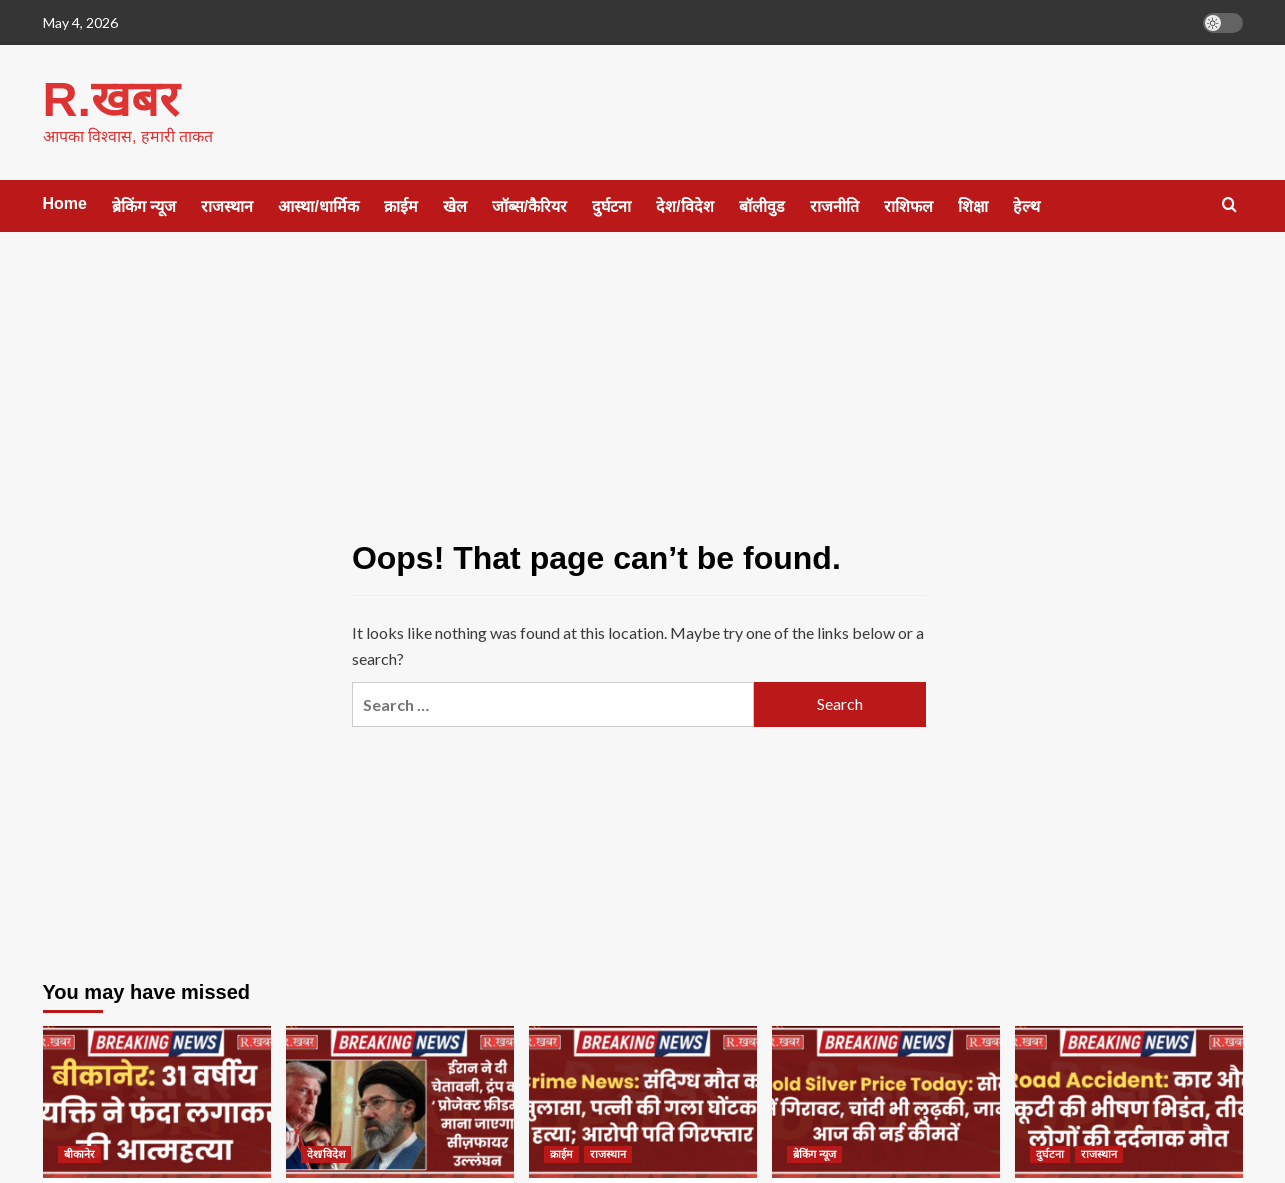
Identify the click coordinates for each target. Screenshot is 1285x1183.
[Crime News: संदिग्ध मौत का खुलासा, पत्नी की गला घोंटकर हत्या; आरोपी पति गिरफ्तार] (643, 1101)
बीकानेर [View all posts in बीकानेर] (79, 1153)
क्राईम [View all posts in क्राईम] (561, 1153)
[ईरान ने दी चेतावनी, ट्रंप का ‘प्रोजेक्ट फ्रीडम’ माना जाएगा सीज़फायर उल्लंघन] (400, 1101)
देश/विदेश (684, 205)
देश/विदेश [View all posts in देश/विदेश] (326, 1153)
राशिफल (908, 205)
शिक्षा (973, 205)
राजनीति (834, 205)
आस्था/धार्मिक (318, 205)
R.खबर (110, 98)
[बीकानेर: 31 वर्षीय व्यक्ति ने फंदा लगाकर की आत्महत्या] (157, 1101)
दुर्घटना (611, 205)
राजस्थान (227, 205)
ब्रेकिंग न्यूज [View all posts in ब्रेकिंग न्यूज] (814, 1153)
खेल (455, 205)
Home (65, 202)
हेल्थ (1026, 205)
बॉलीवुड (762, 205)
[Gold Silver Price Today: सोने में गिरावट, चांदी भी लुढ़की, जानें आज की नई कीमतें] (886, 1101)
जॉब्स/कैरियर (529, 205)
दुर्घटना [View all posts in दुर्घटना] (1050, 1153)
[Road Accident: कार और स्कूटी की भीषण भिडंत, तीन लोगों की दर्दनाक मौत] (1129, 1101)
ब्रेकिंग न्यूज (144, 205)
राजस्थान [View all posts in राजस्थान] (608, 1153)
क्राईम (401, 205)
